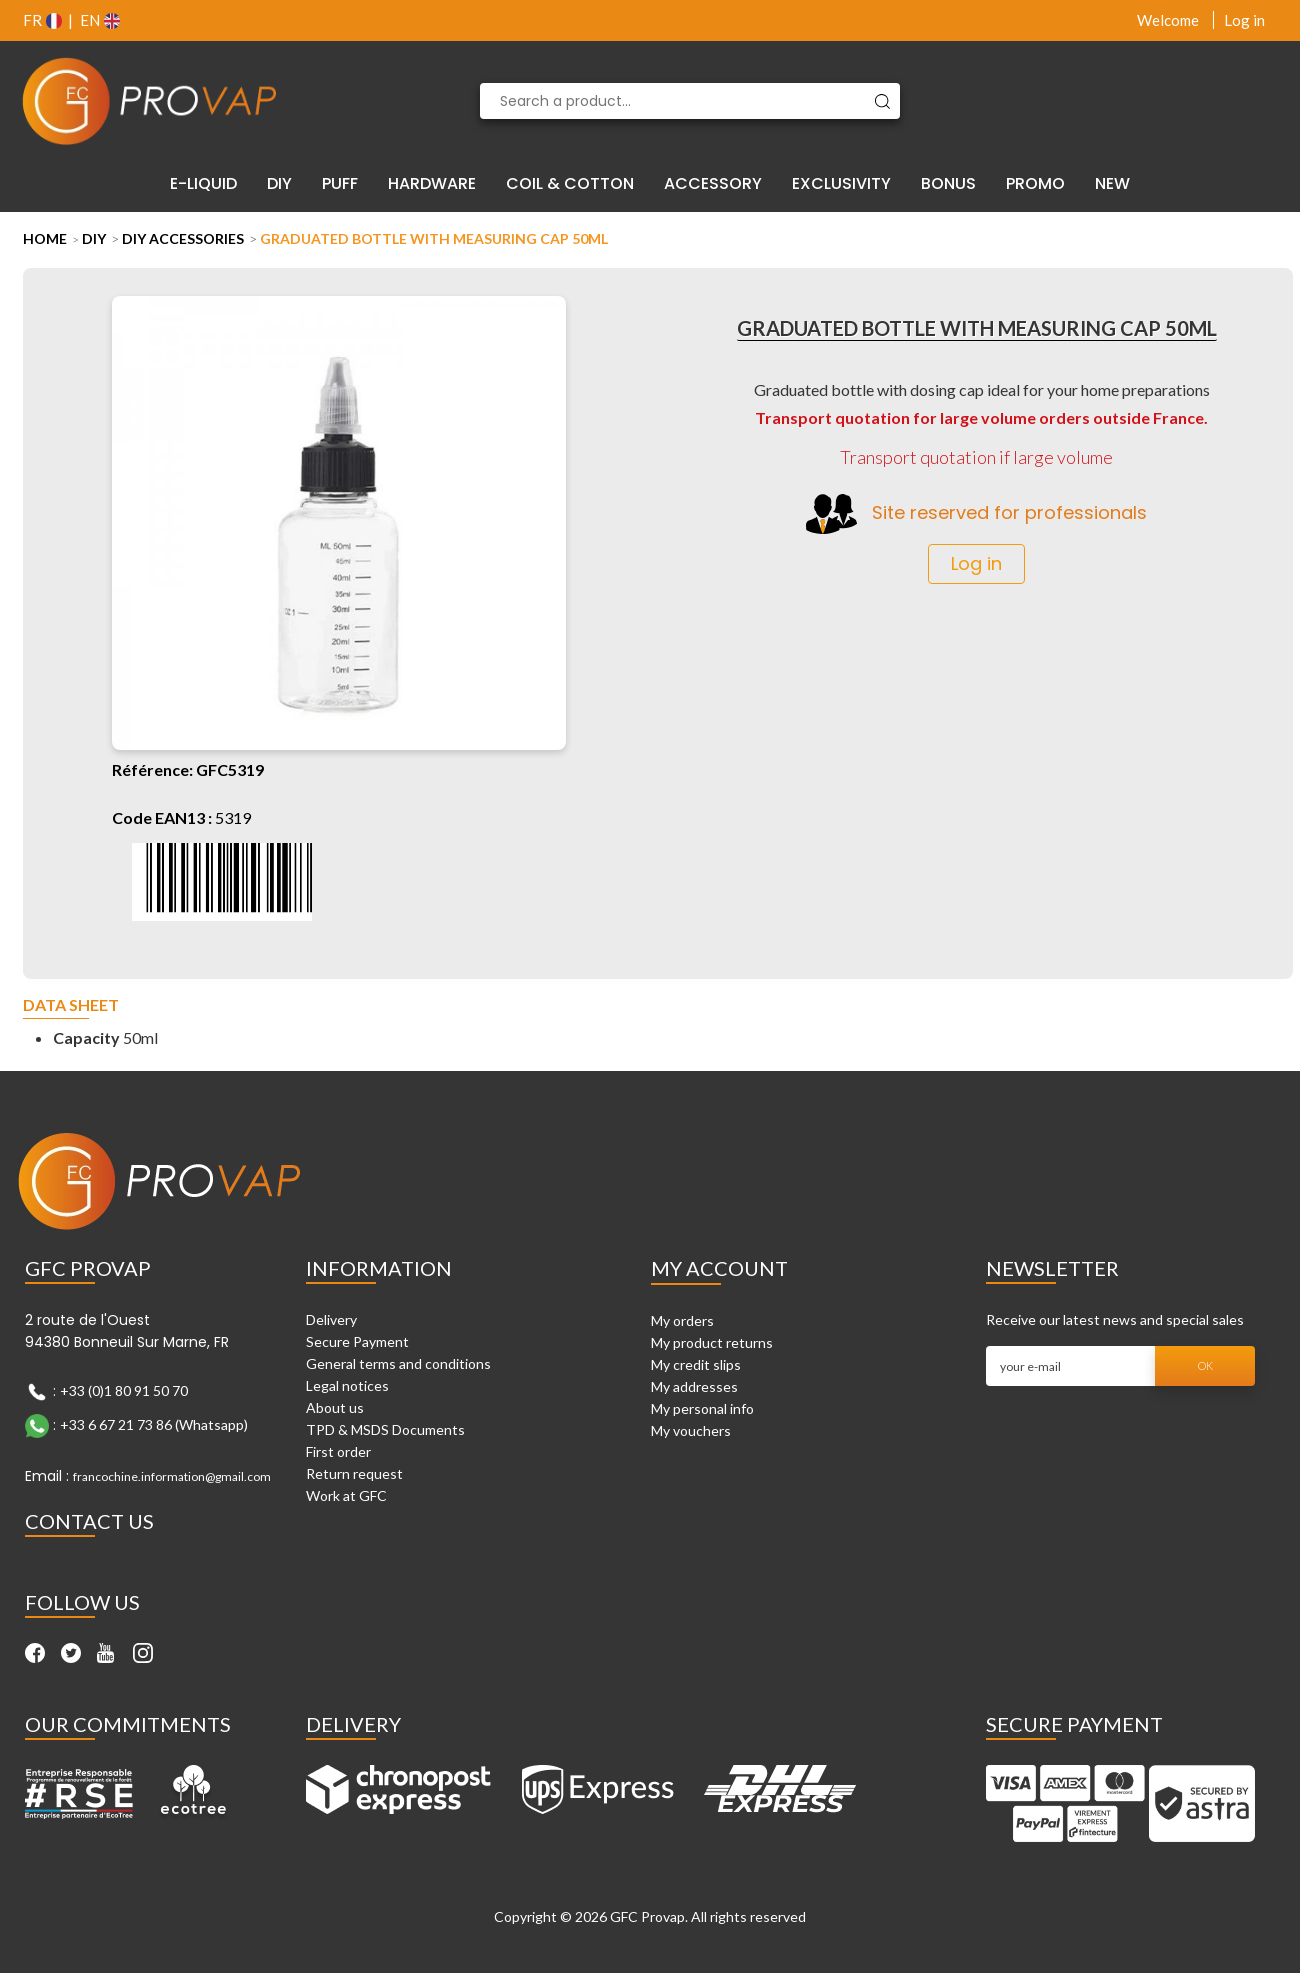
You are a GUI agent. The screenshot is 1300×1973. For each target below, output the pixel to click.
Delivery (331, 1319)
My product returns (712, 1342)
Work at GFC (346, 1495)
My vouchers (691, 1430)
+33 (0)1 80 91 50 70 (124, 1390)
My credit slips (696, 1364)
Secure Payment (357, 1341)
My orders (682, 1320)
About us (335, 1407)
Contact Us (89, 1521)
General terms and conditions (398, 1363)
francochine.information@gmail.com (172, 1476)
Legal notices (347, 1385)
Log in (1244, 20)
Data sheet (71, 1005)
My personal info (702, 1408)
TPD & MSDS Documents (385, 1429)
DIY (94, 238)
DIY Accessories (183, 238)
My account (719, 1268)
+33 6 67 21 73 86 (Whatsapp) (154, 1424)
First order (338, 1451)
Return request (354, 1473)
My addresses (694, 1386)
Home (45, 238)
